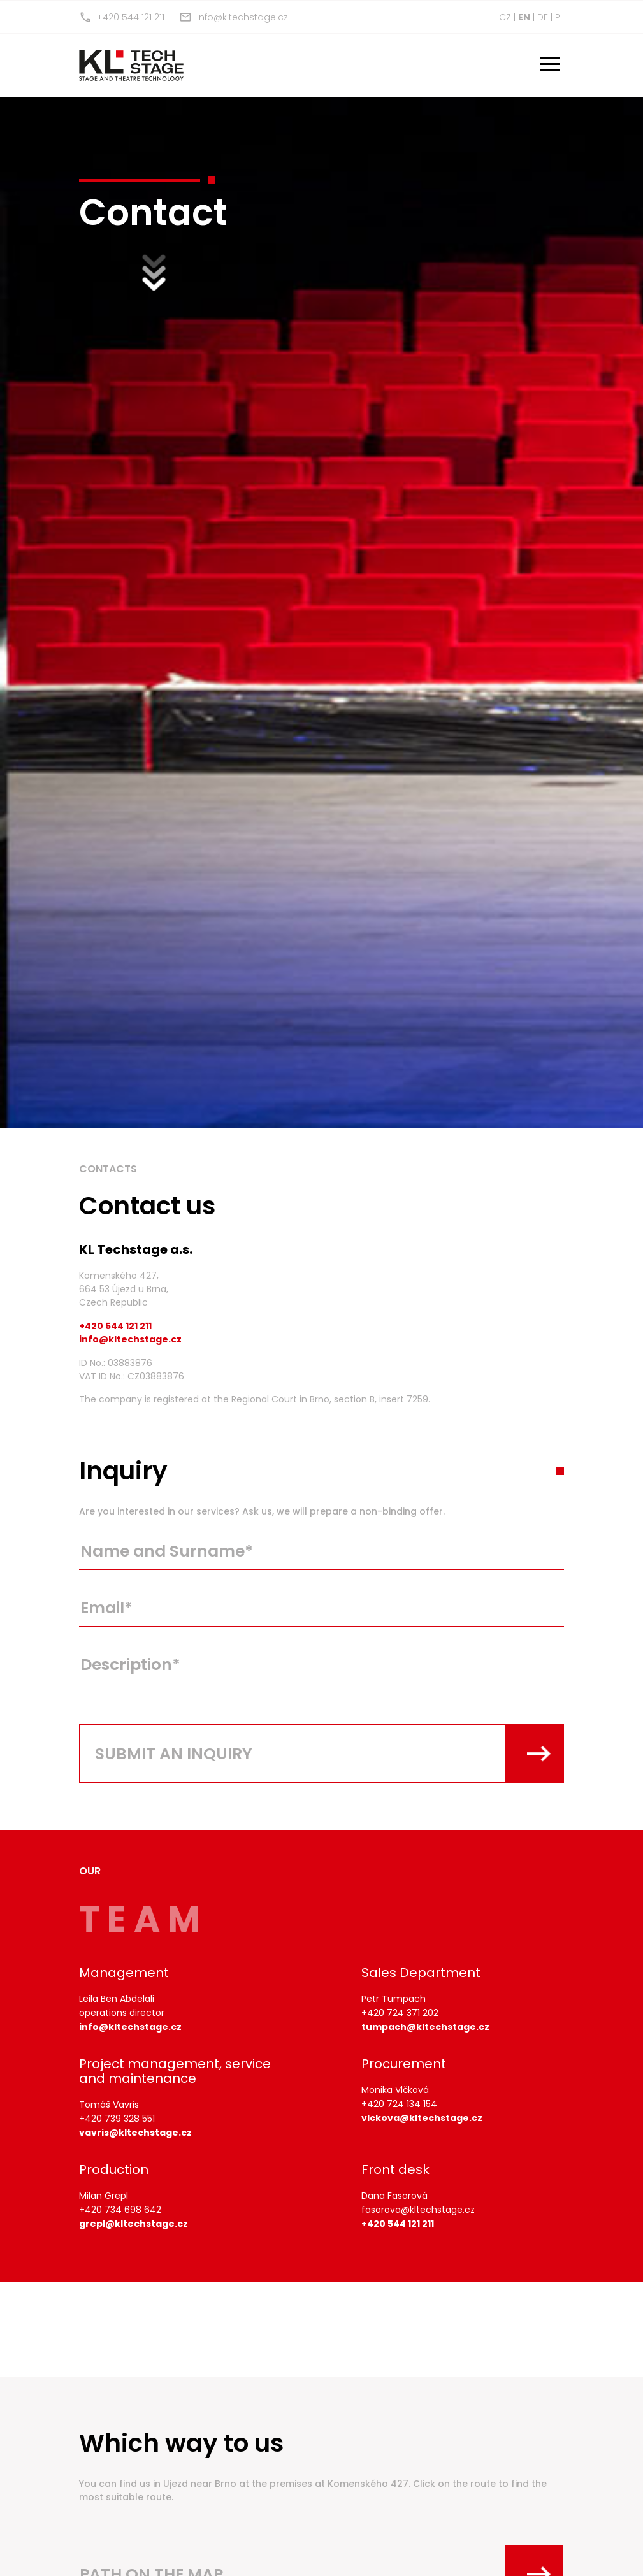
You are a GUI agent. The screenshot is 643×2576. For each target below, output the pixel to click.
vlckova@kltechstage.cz (421, 2118)
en (524, 17)
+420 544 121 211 (121, 17)
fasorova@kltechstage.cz (418, 2209)
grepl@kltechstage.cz (133, 2223)
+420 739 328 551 (117, 2118)
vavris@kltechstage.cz (135, 2132)
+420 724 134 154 (399, 2103)
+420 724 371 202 (399, 2012)
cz (505, 17)
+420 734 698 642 (120, 2209)
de (542, 17)
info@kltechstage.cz (233, 17)
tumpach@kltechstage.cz (425, 2026)
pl (559, 17)
